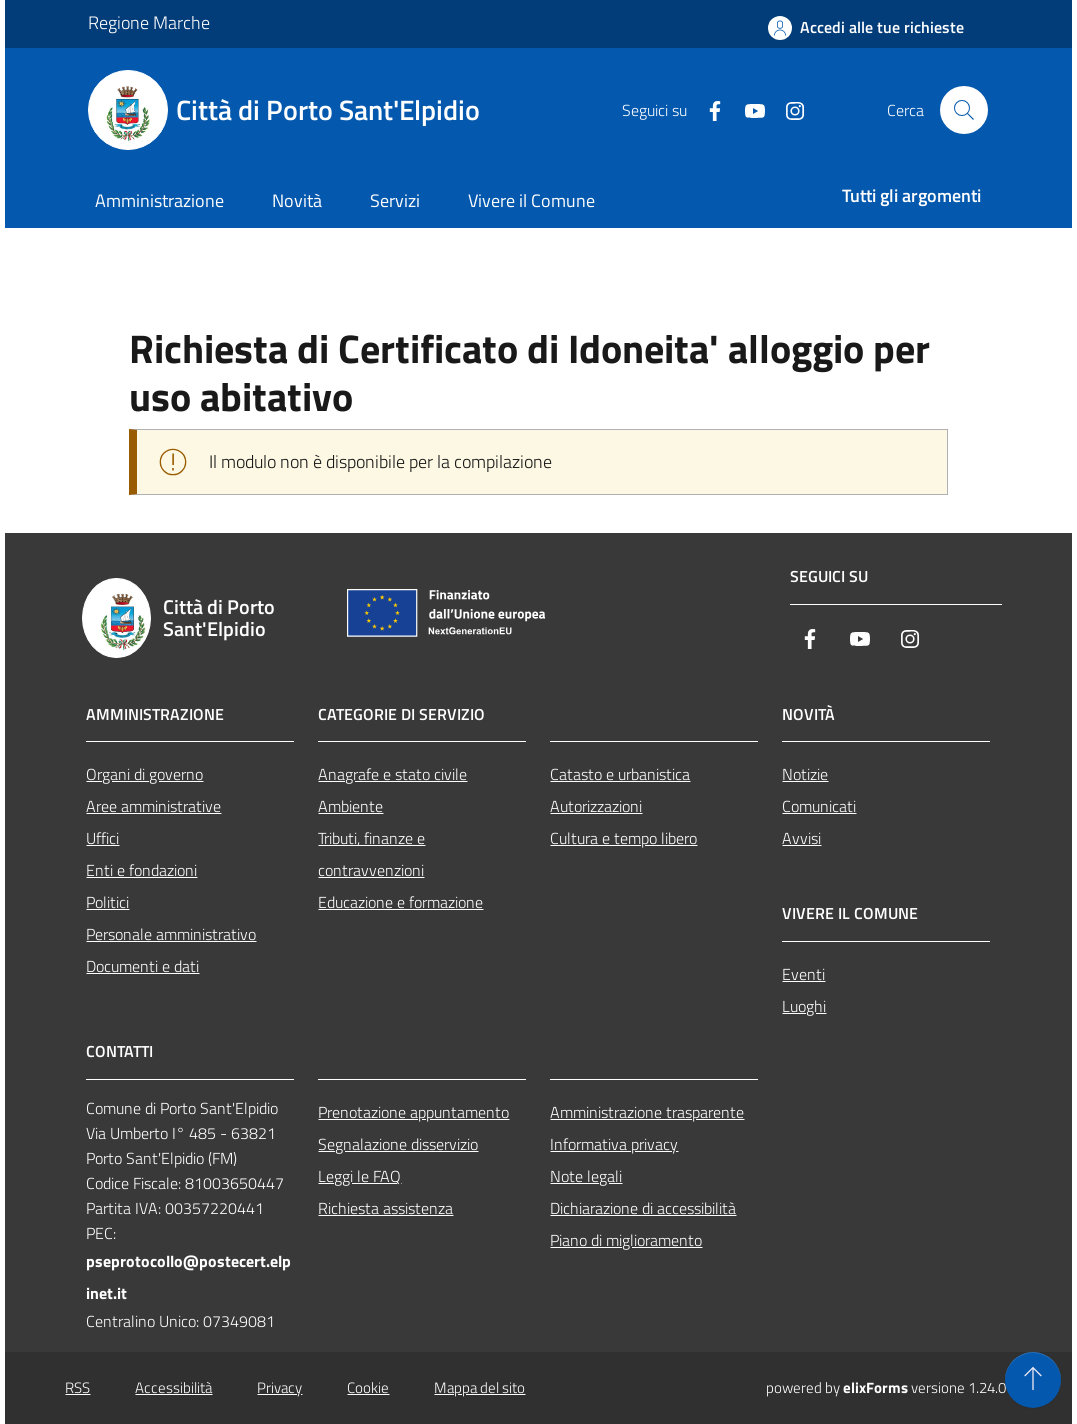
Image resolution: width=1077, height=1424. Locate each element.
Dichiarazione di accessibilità (643, 1208)
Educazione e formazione (400, 902)
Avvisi (801, 838)
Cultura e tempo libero (623, 838)
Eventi (803, 974)
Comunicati (819, 806)
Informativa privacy (614, 1144)
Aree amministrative (153, 806)
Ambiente (350, 806)
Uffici (102, 838)
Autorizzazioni (596, 806)
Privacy (279, 1387)
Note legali (586, 1176)
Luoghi (804, 1006)
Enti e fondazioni (141, 870)
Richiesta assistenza (385, 1208)
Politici (107, 902)
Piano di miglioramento (626, 1240)
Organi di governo (144, 774)
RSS (77, 1387)
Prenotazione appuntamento (413, 1112)
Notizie (805, 774)
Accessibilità (173, 1387)
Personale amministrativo (171, 934)
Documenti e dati (142, 966)
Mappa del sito (479, 1387)
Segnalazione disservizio (398, 1144)
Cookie (368, 1387)
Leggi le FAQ (359, 1176)
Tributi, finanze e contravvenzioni (371, 854)
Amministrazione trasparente (647, 1112)
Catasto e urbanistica (620, 774)
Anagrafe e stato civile (392, 774)
